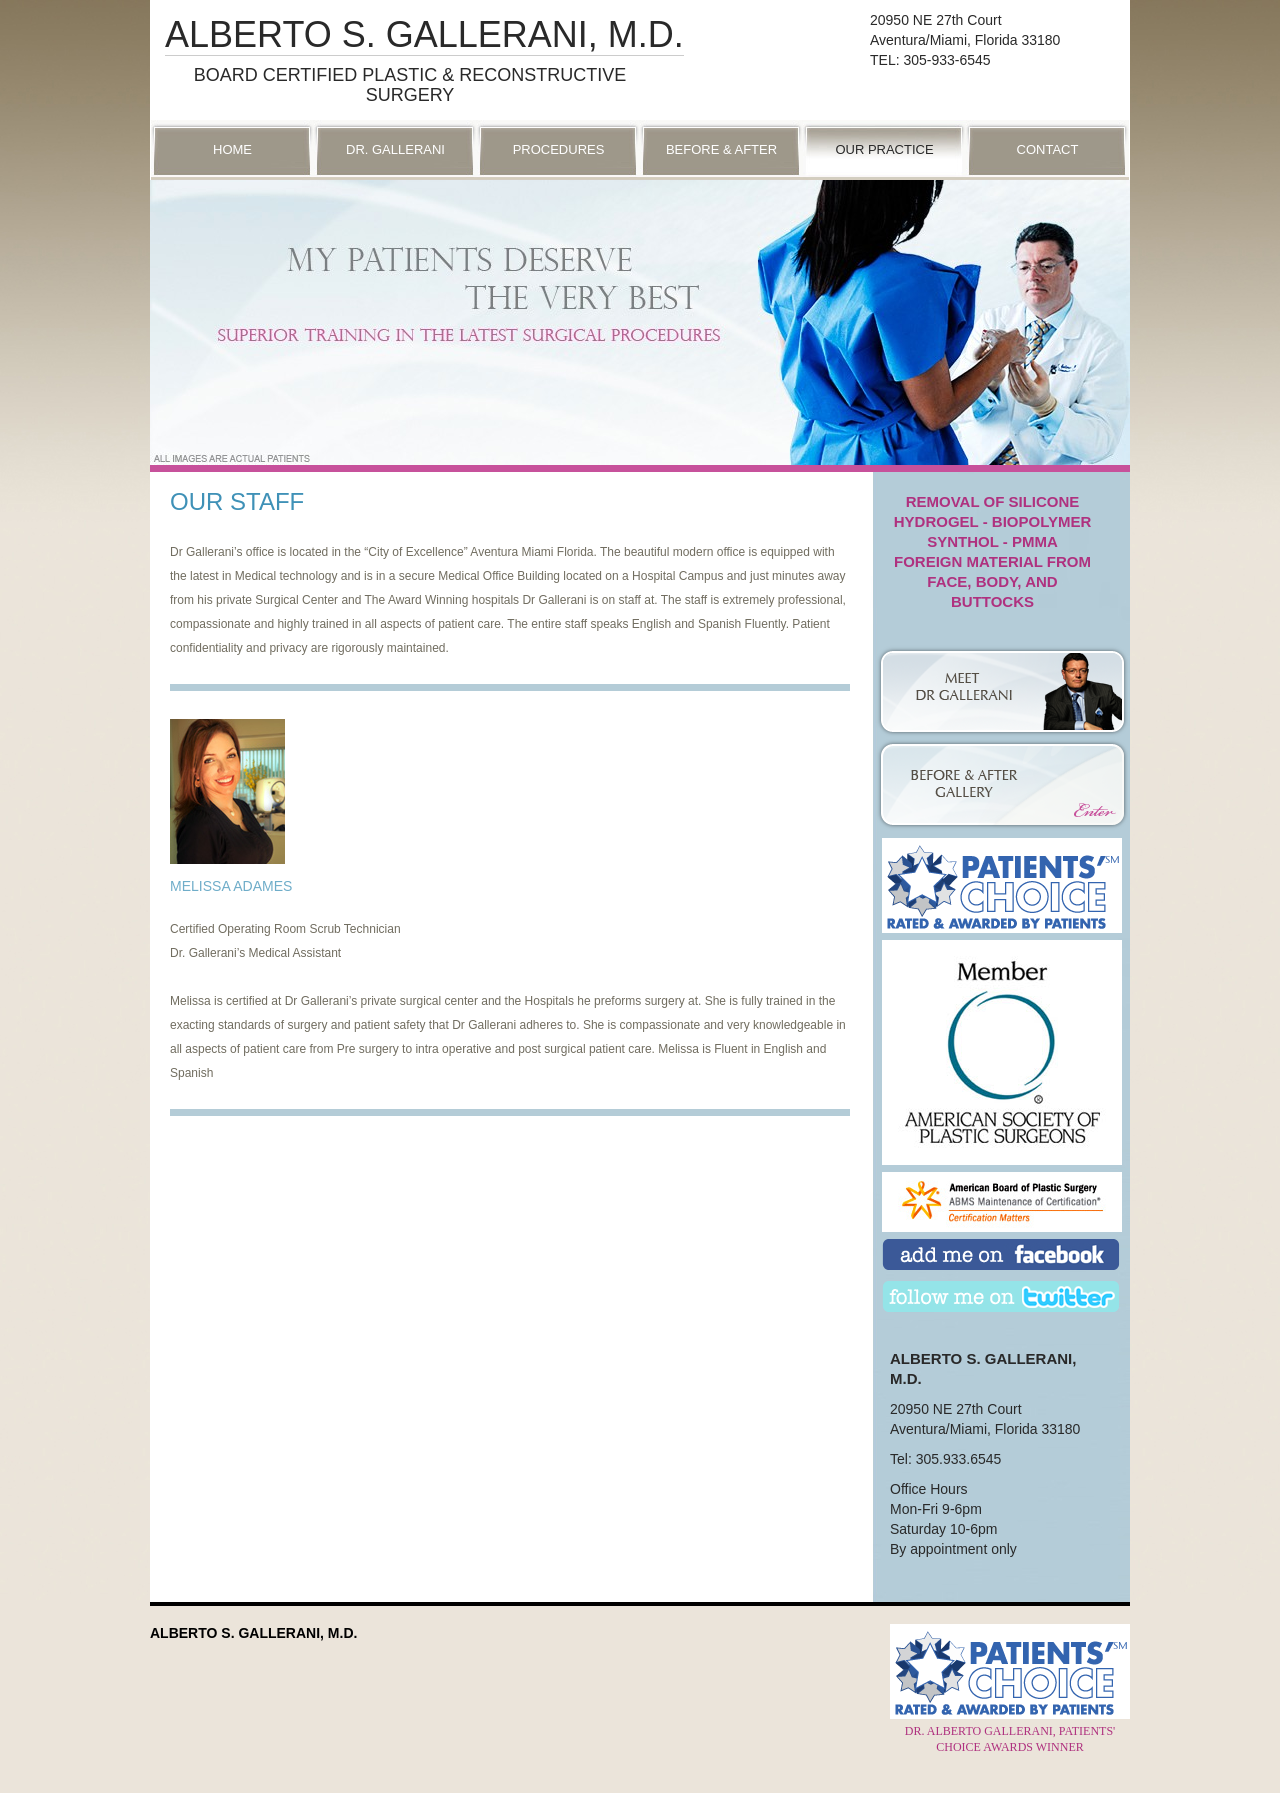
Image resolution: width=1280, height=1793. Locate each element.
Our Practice (884, 149)
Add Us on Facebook (1001, 1256)
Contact (1048, 149)
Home (232, 149)
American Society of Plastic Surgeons (1002, 990)
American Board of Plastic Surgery (1002, 1202)
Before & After (721, 149)
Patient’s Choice (1002, 885)
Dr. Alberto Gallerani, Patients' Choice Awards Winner (1010, 1731)
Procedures (559, 149)
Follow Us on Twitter (1001, 1298)
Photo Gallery (1001, 768)
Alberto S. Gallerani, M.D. (424, 34)
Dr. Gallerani (395, 149)
